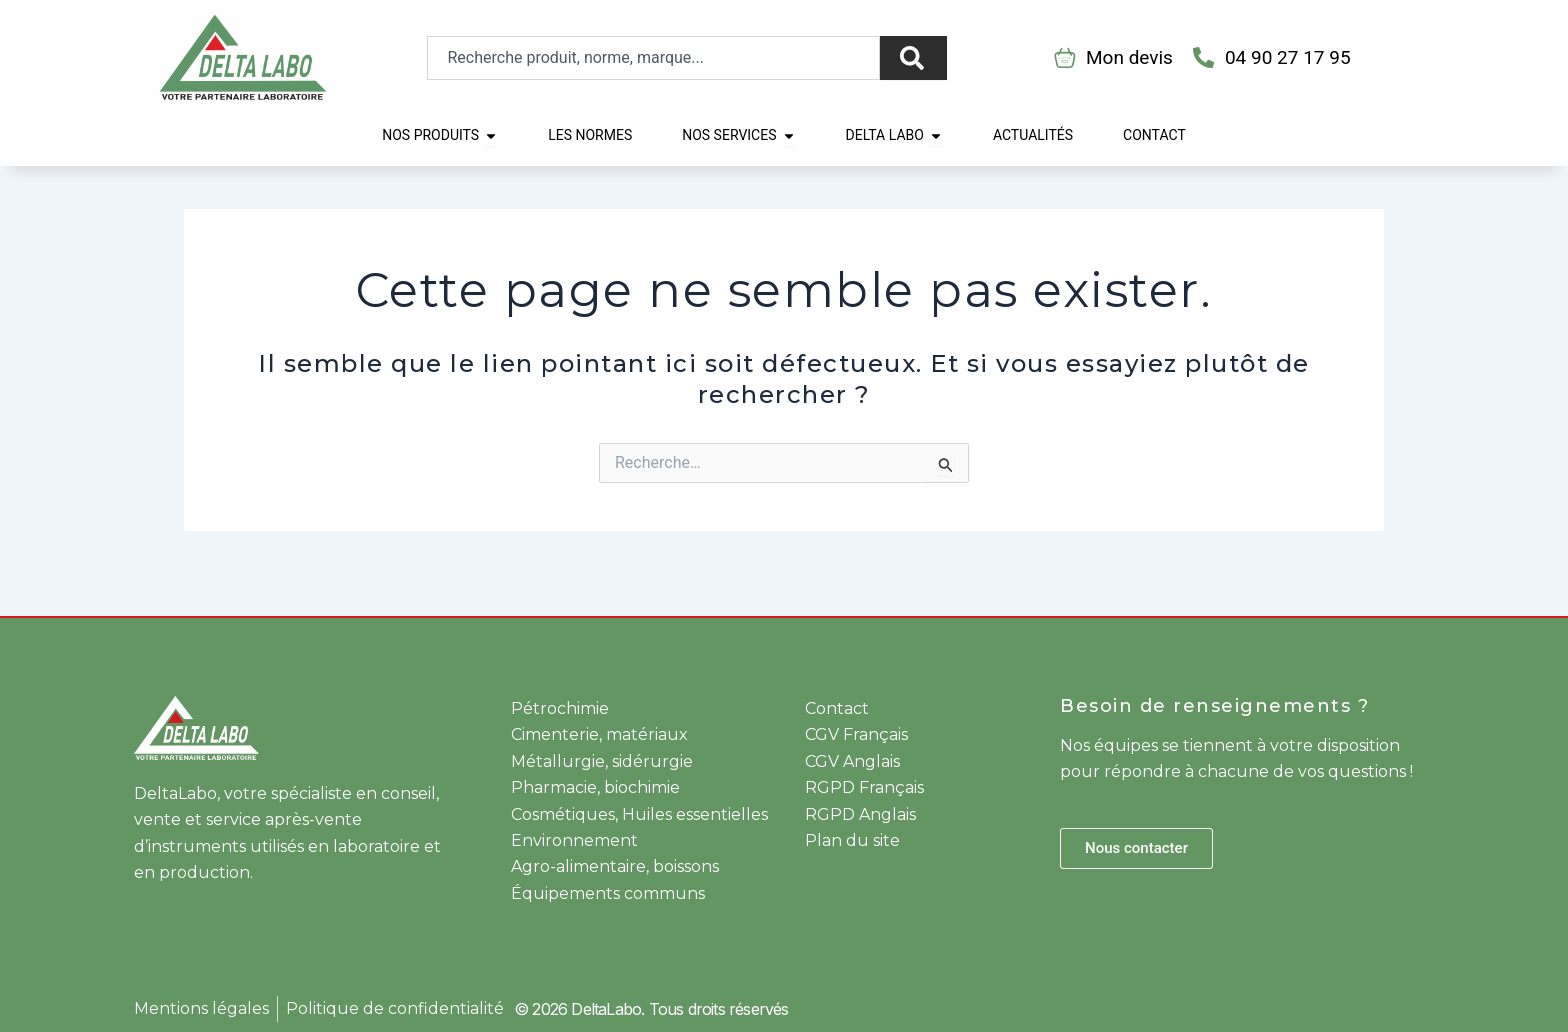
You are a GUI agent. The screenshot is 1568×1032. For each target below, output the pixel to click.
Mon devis (1129, 57)
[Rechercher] (913, 58)
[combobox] (653, 58)
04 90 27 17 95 (1288, 57)
